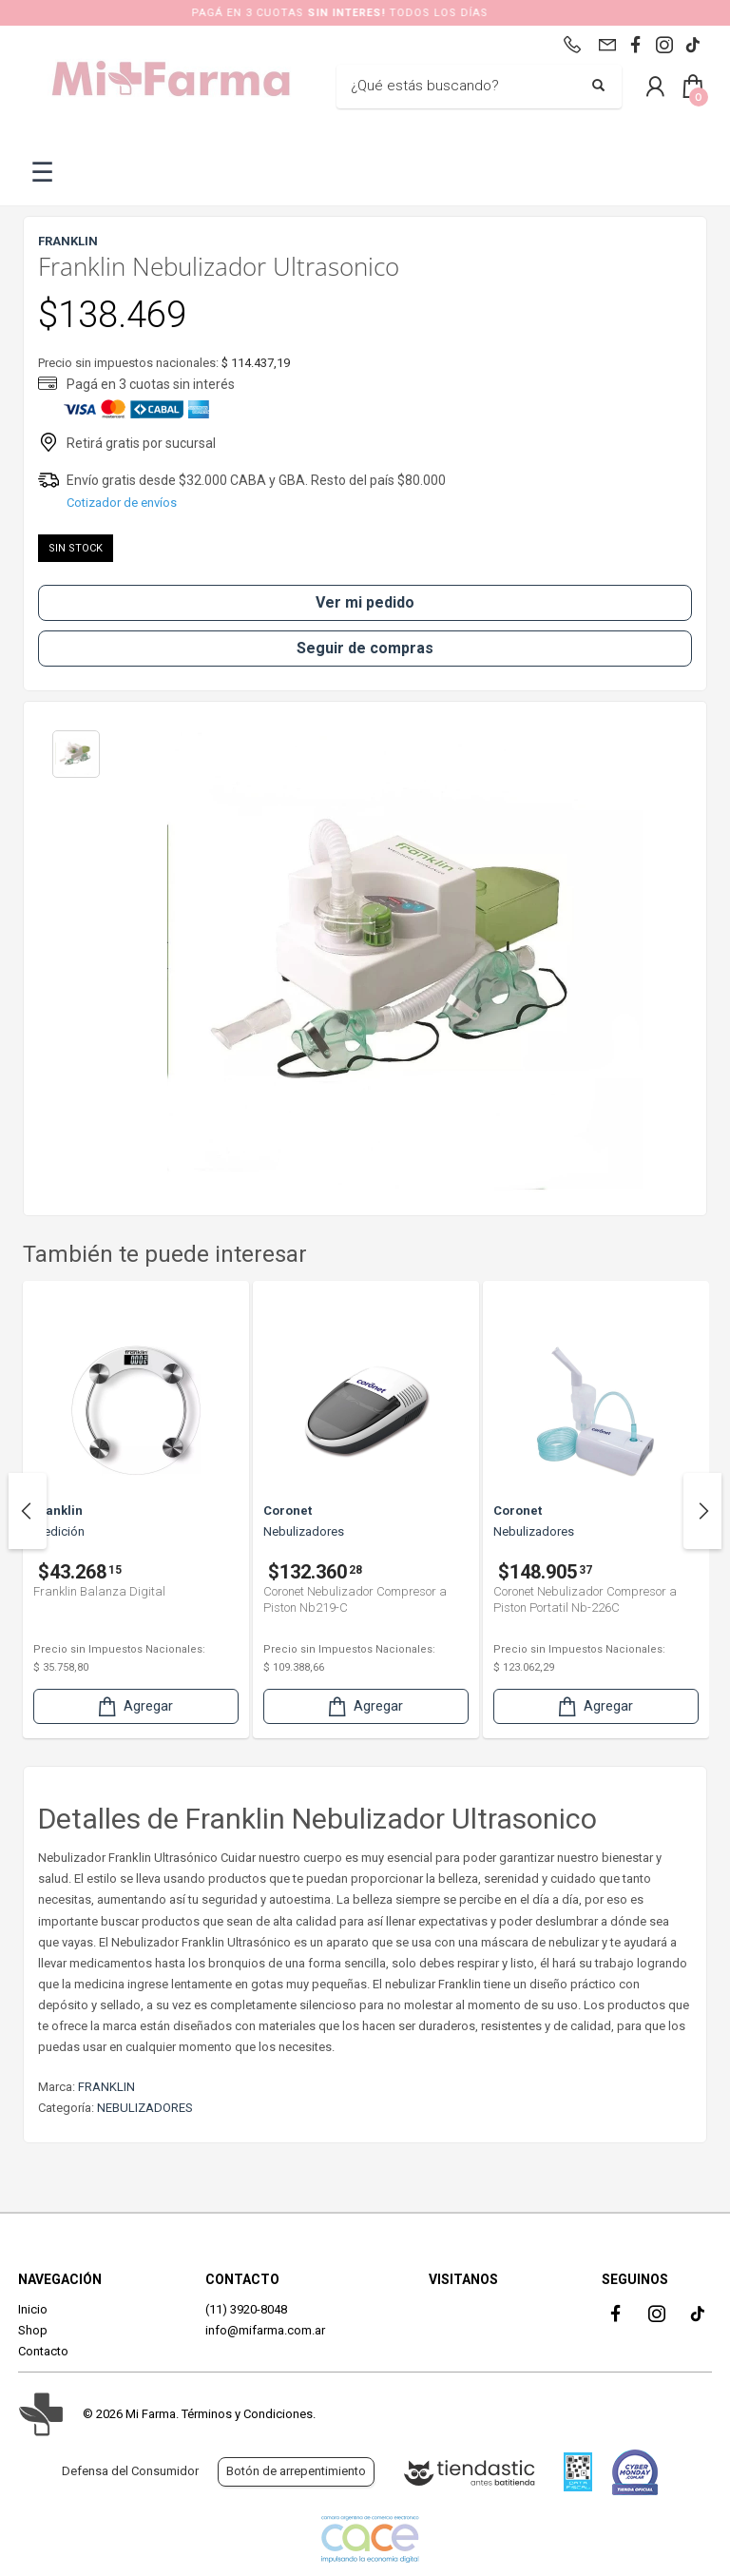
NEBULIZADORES (145, 2108)
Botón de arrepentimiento (296, 2471)
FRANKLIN (106, 2087)
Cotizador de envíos (122, 502)
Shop (33, 2330)
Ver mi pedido (365, 602)
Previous (28, 1511)
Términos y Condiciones (247, 2414)
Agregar (134, 1706)
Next (702, 1511)
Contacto (43, 2351)
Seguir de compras (365, 648)
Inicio (33, 2309)
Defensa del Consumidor (130, 2471)
